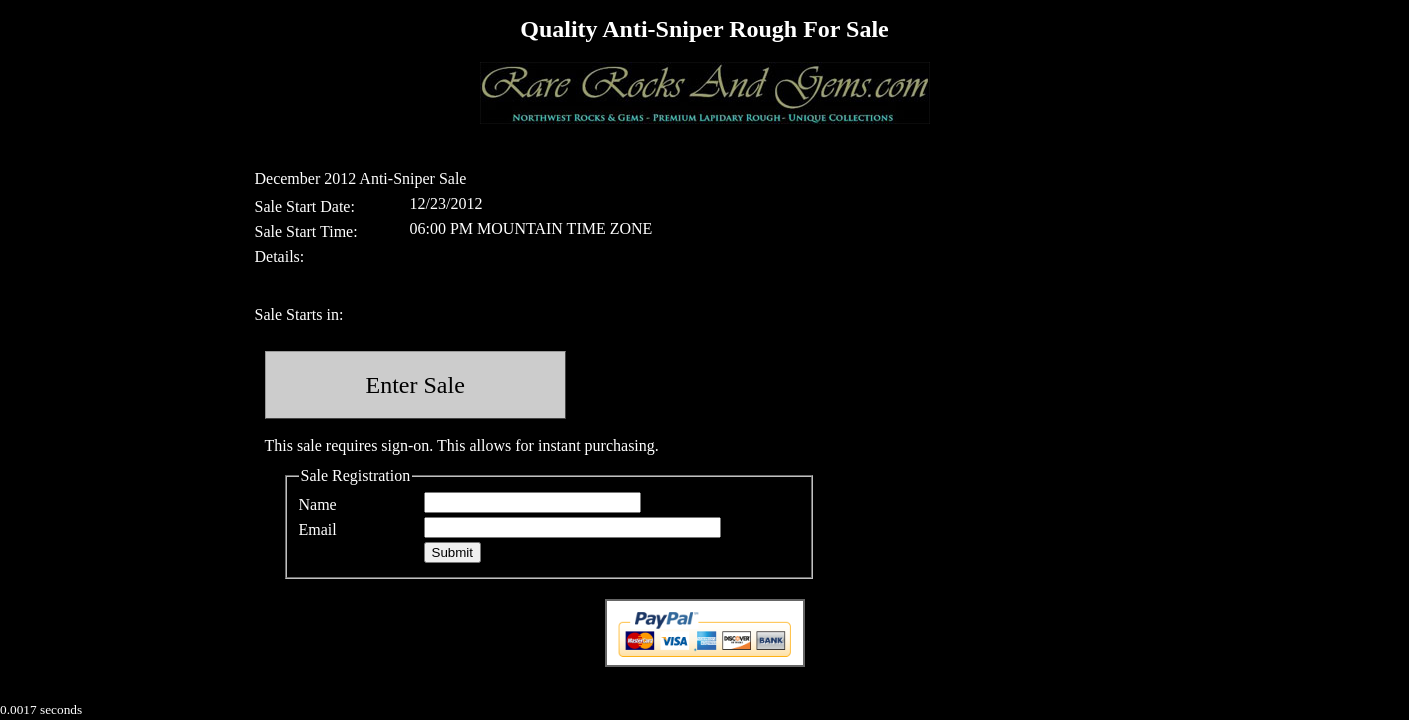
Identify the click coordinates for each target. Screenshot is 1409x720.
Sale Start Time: (306, 231)
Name (318, 504)
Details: (280, 256)
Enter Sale (415, 385)
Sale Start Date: (305, 206)
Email (318, 529)
